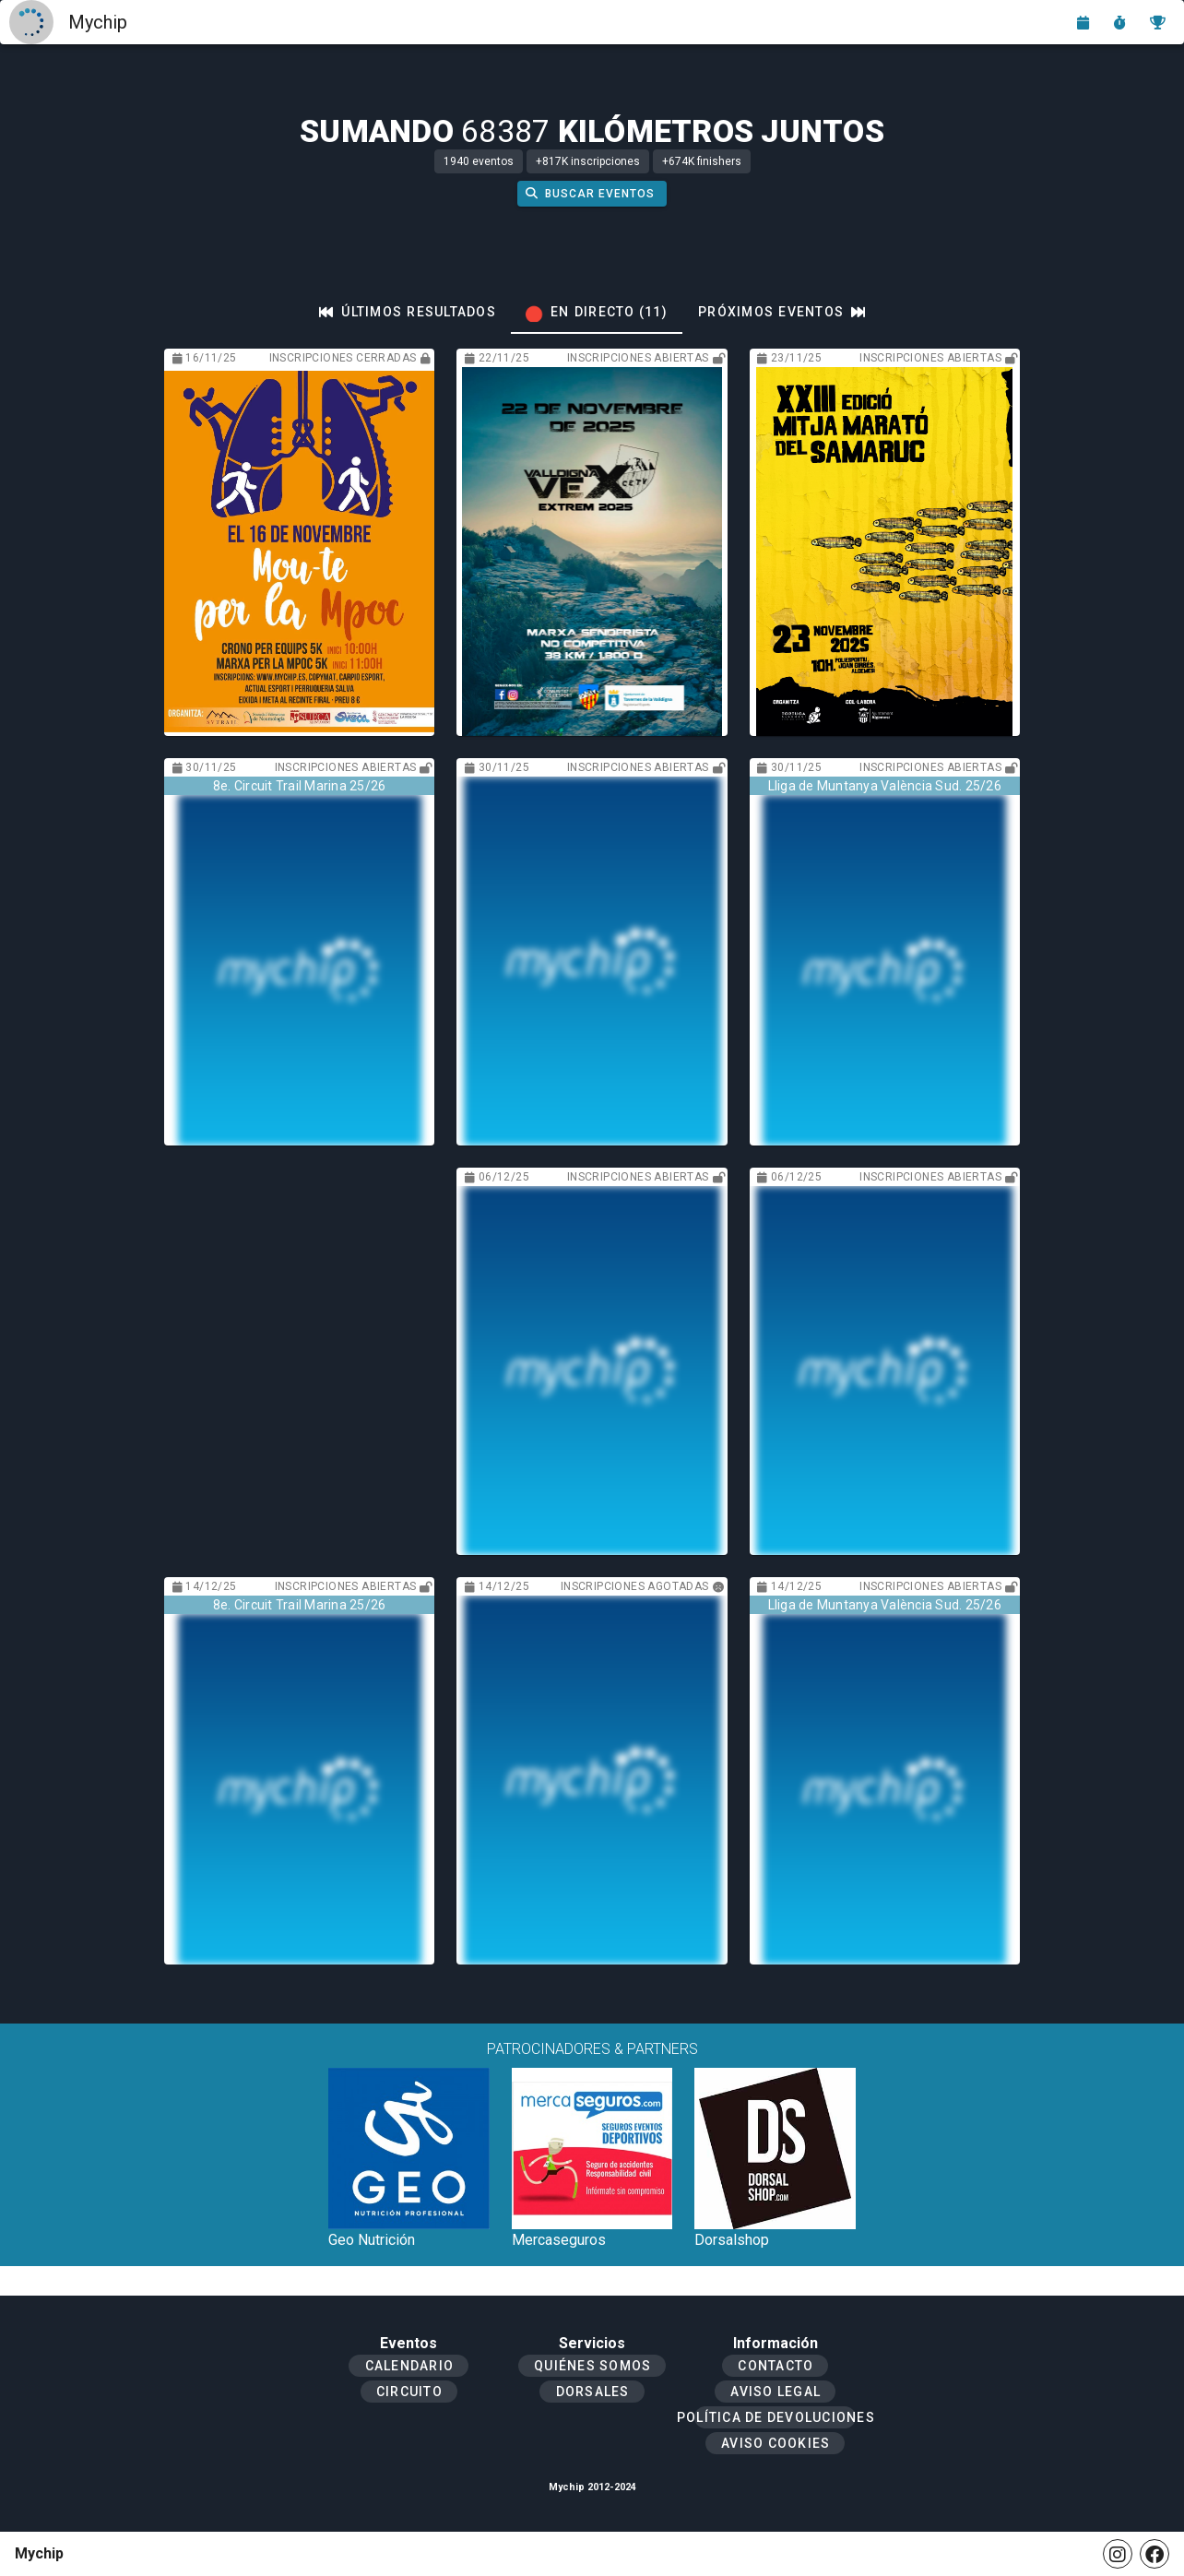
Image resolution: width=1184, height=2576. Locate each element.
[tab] (407, 312)
